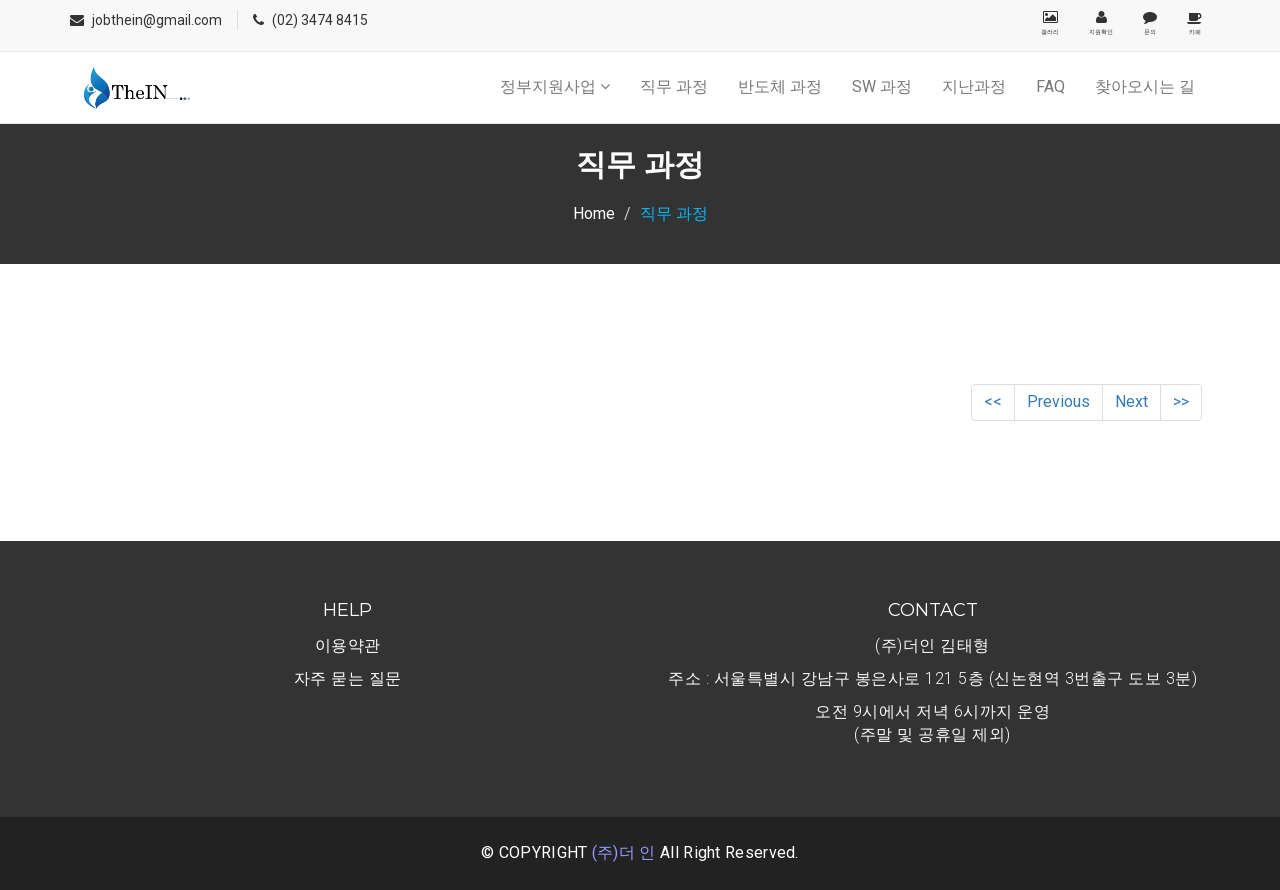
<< (993, 401)
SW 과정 (882, 86)
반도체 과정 (780, 86)
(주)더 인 (624, 852)
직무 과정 (674, 86)
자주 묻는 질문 (348, 678)
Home (594, 213)
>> (1181, 401)
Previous (1058, 401)
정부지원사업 (555, 86)
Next (1131, 401)
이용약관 (348, 645)
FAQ (1050, 86)
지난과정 (974, 86)
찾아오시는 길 (1145, 86)
